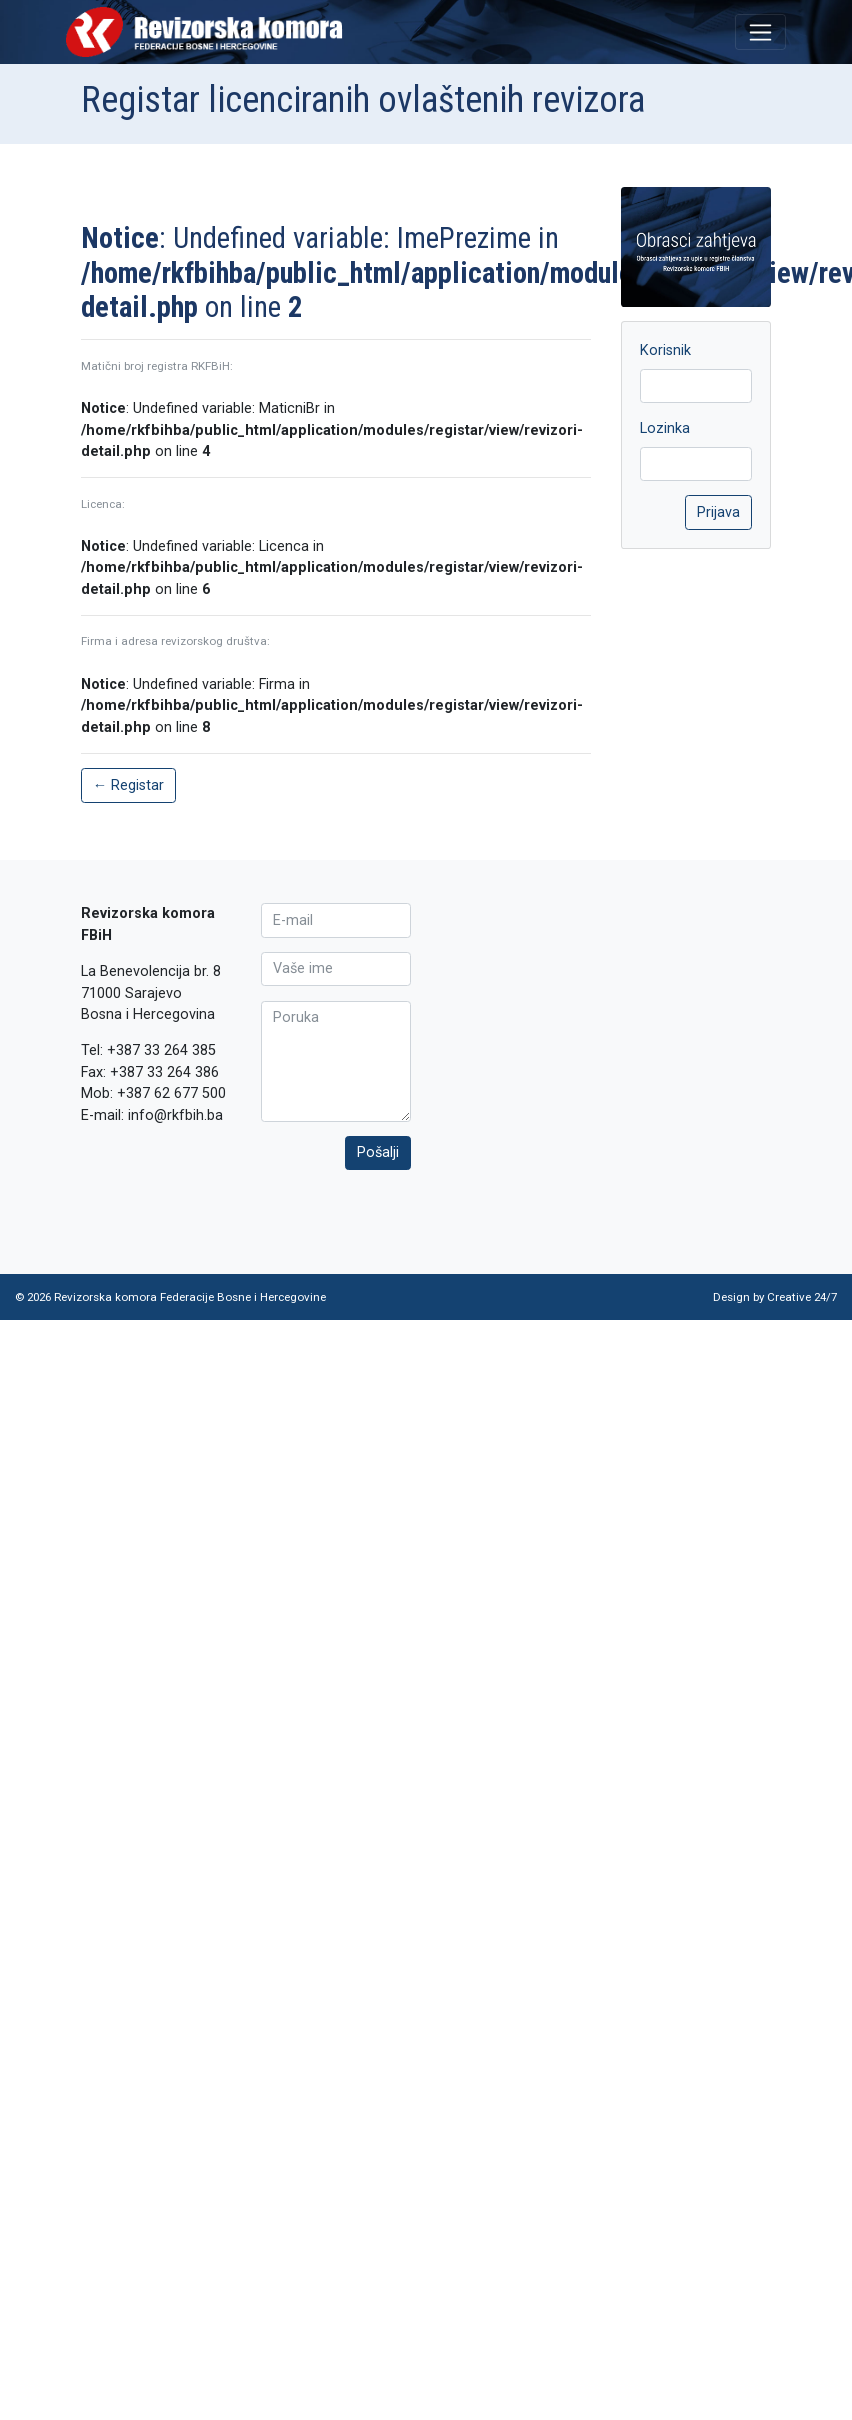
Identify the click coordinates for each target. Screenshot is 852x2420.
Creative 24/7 (802, 1297)
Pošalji (378, 1152)
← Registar (128, 785)
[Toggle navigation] (760, 32)
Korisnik (665, 350)
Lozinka (665, 428)
